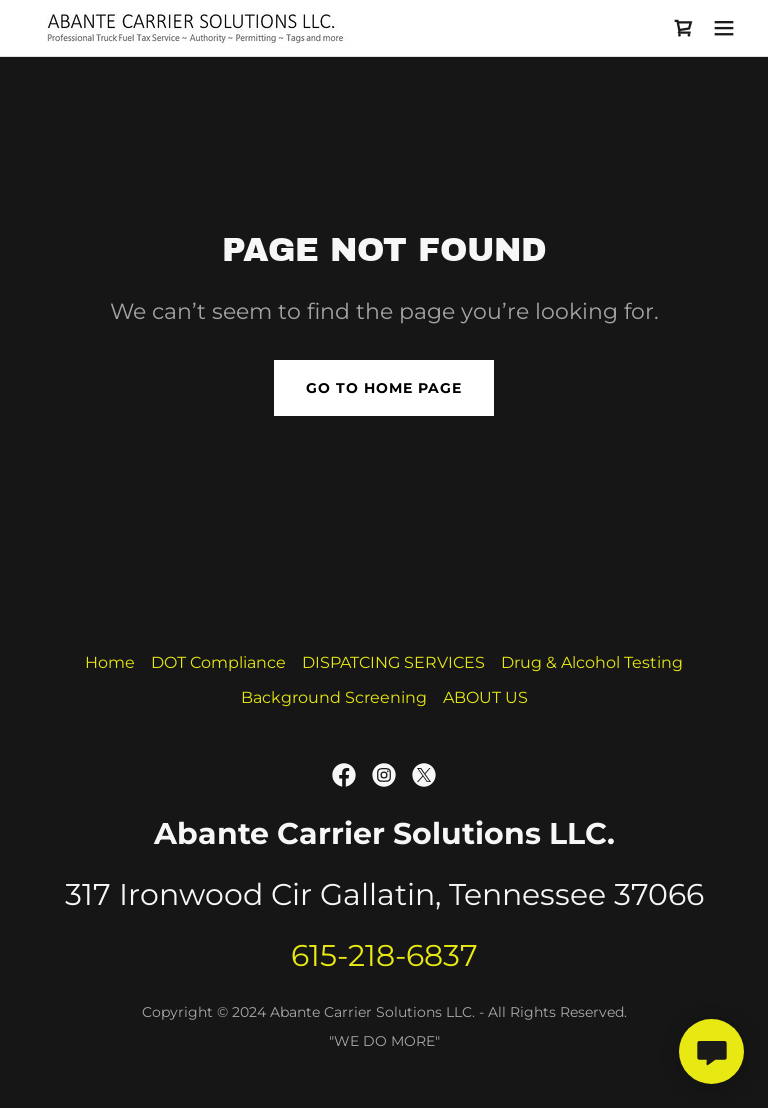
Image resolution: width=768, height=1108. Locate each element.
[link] (195, 28)
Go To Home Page (384, 388)
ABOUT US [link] (485, 697)
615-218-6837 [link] (384, 955)
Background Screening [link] (334, 697)
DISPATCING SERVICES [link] (393, 662)
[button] (724, 28)
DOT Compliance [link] (218, 662)
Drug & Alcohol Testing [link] (592, 662)
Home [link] (110, 662)
